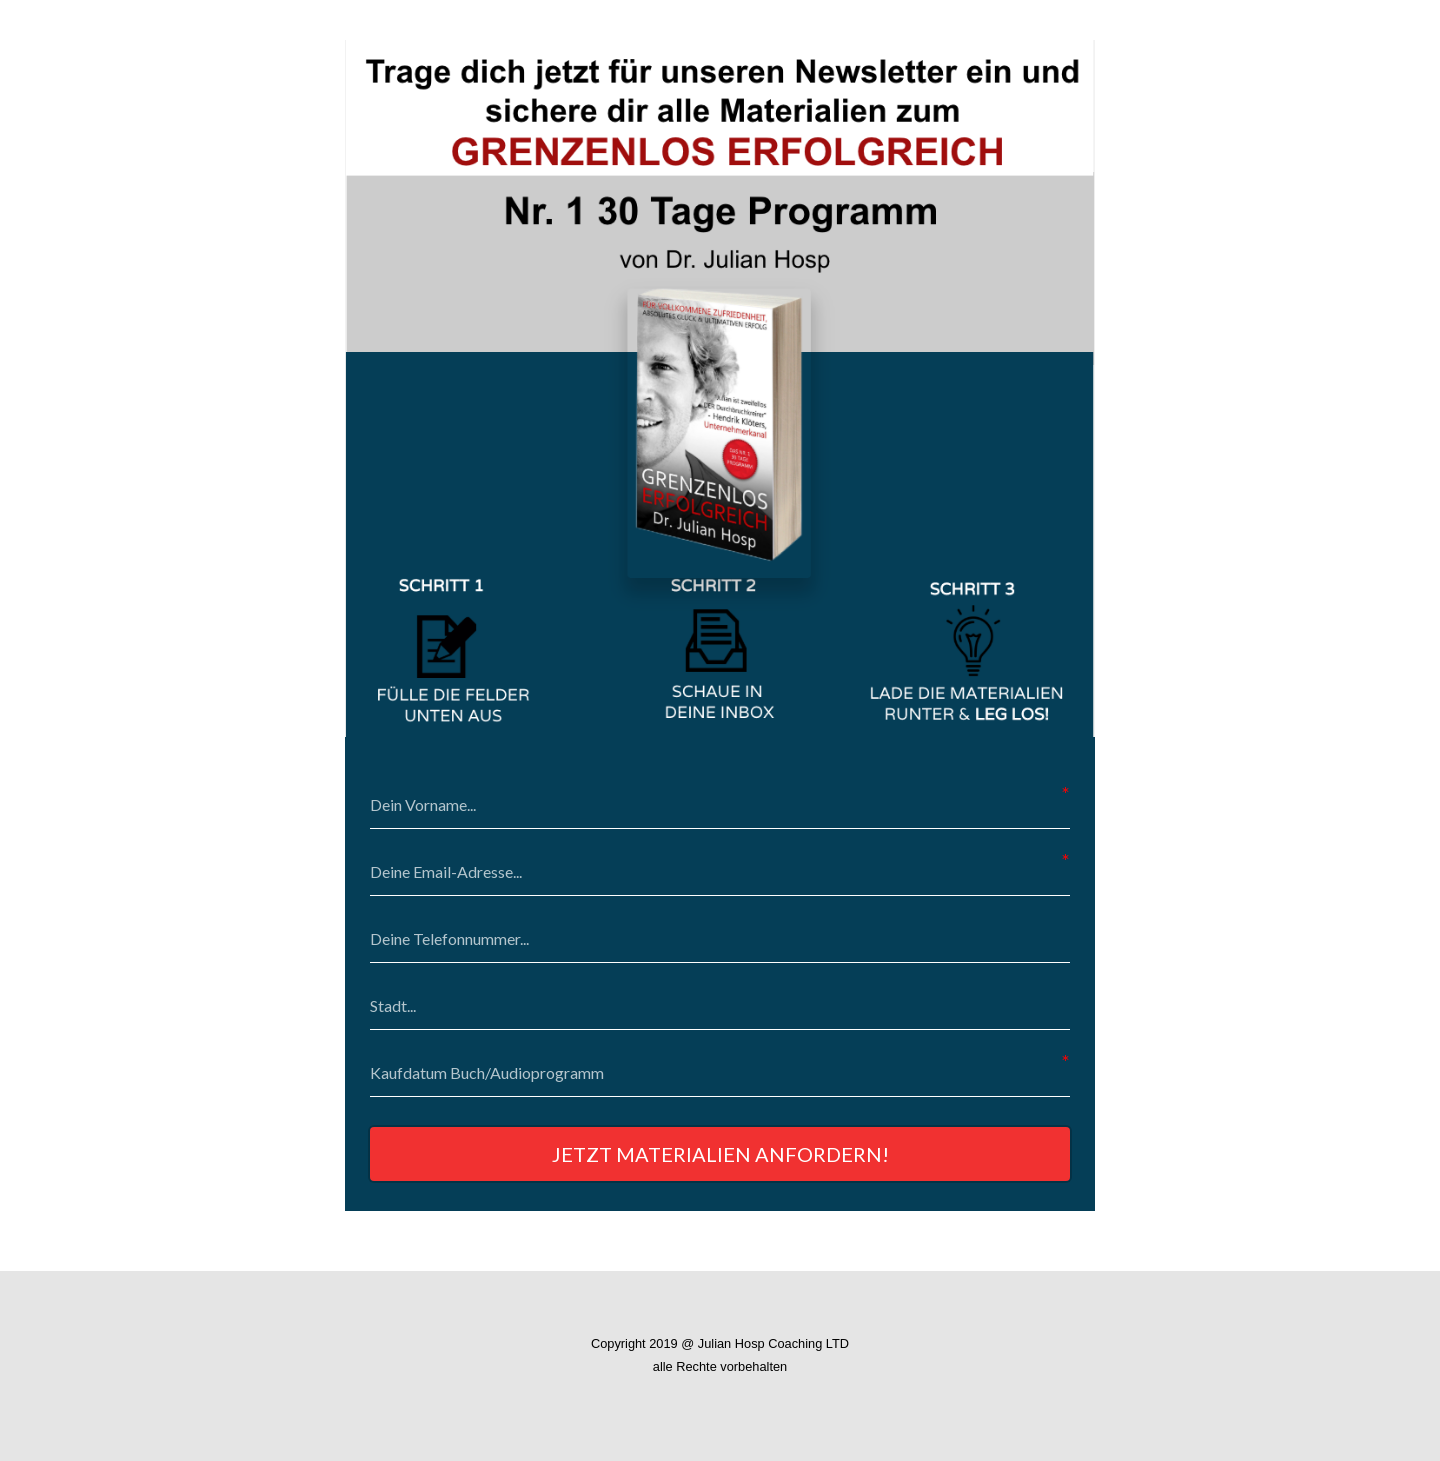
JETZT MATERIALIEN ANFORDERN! (720, 1154)
